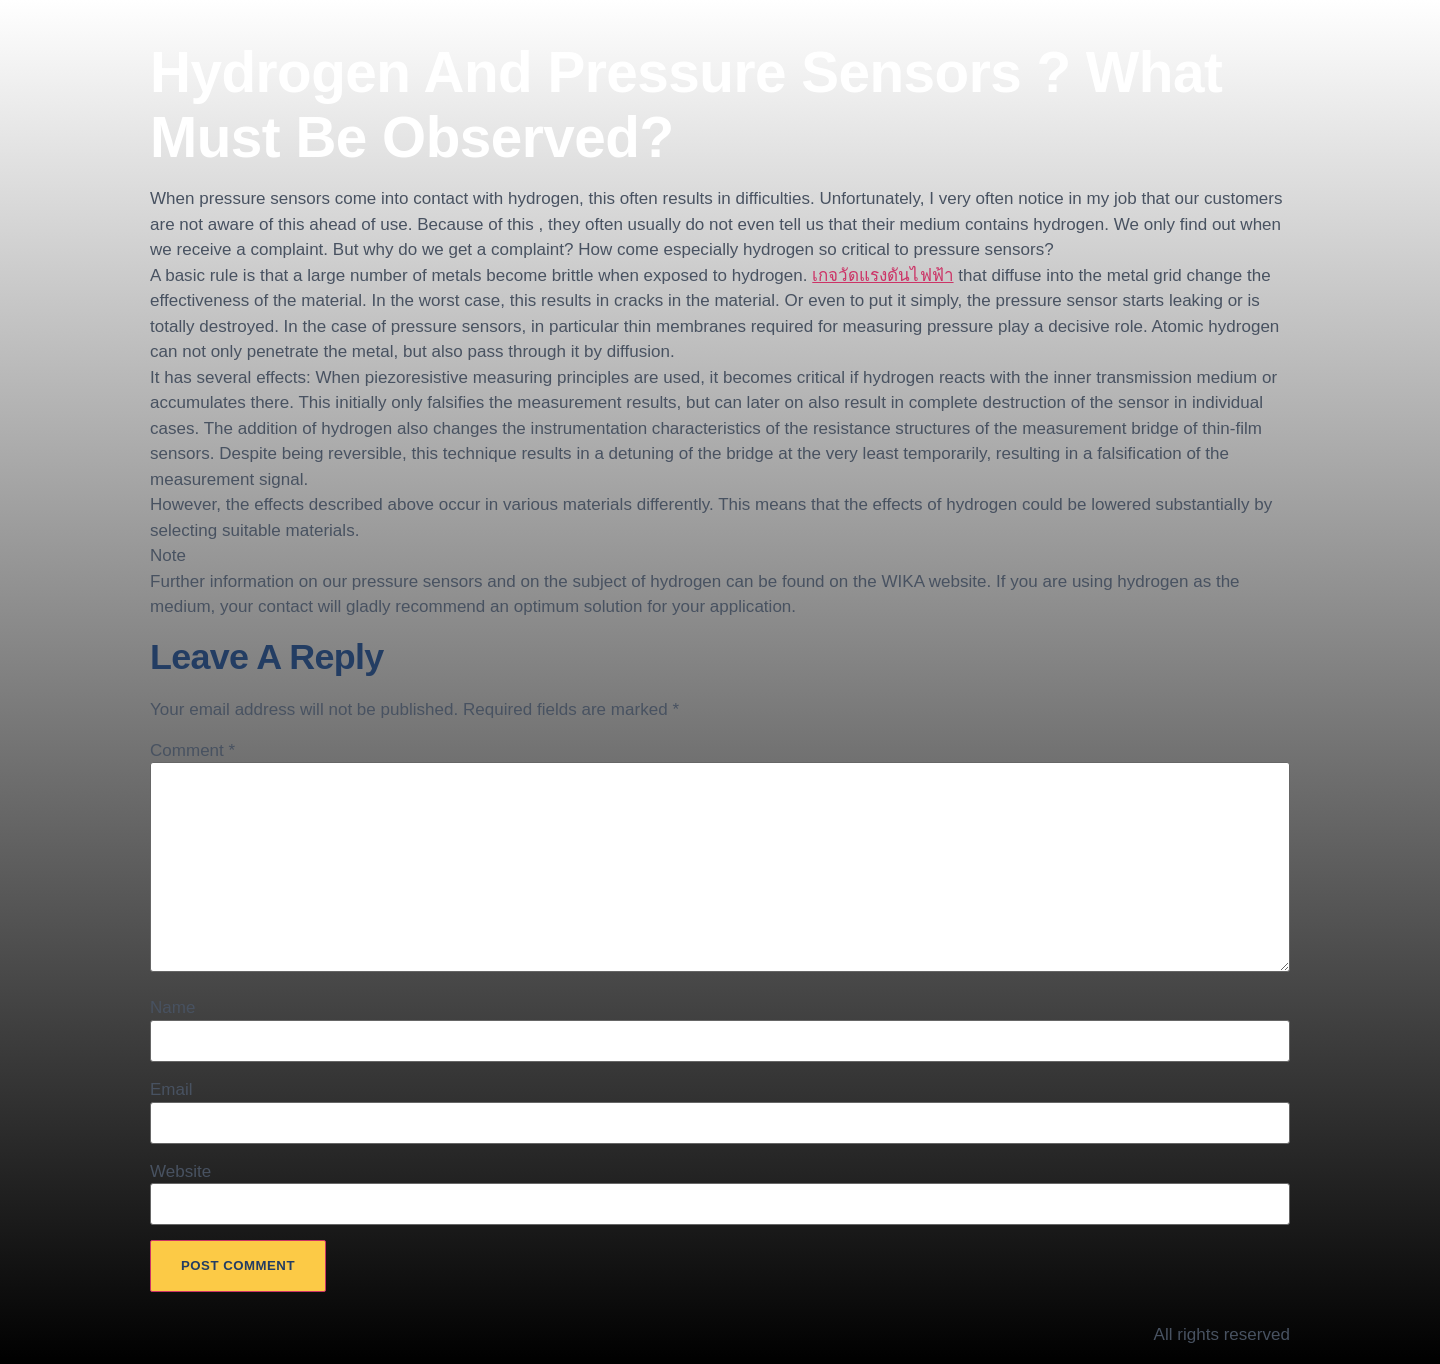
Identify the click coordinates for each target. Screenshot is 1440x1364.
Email (171, 1089)
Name (172, 1007)
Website (180, 1171)
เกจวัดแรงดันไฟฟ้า (882, 275)
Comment (192, 750)
